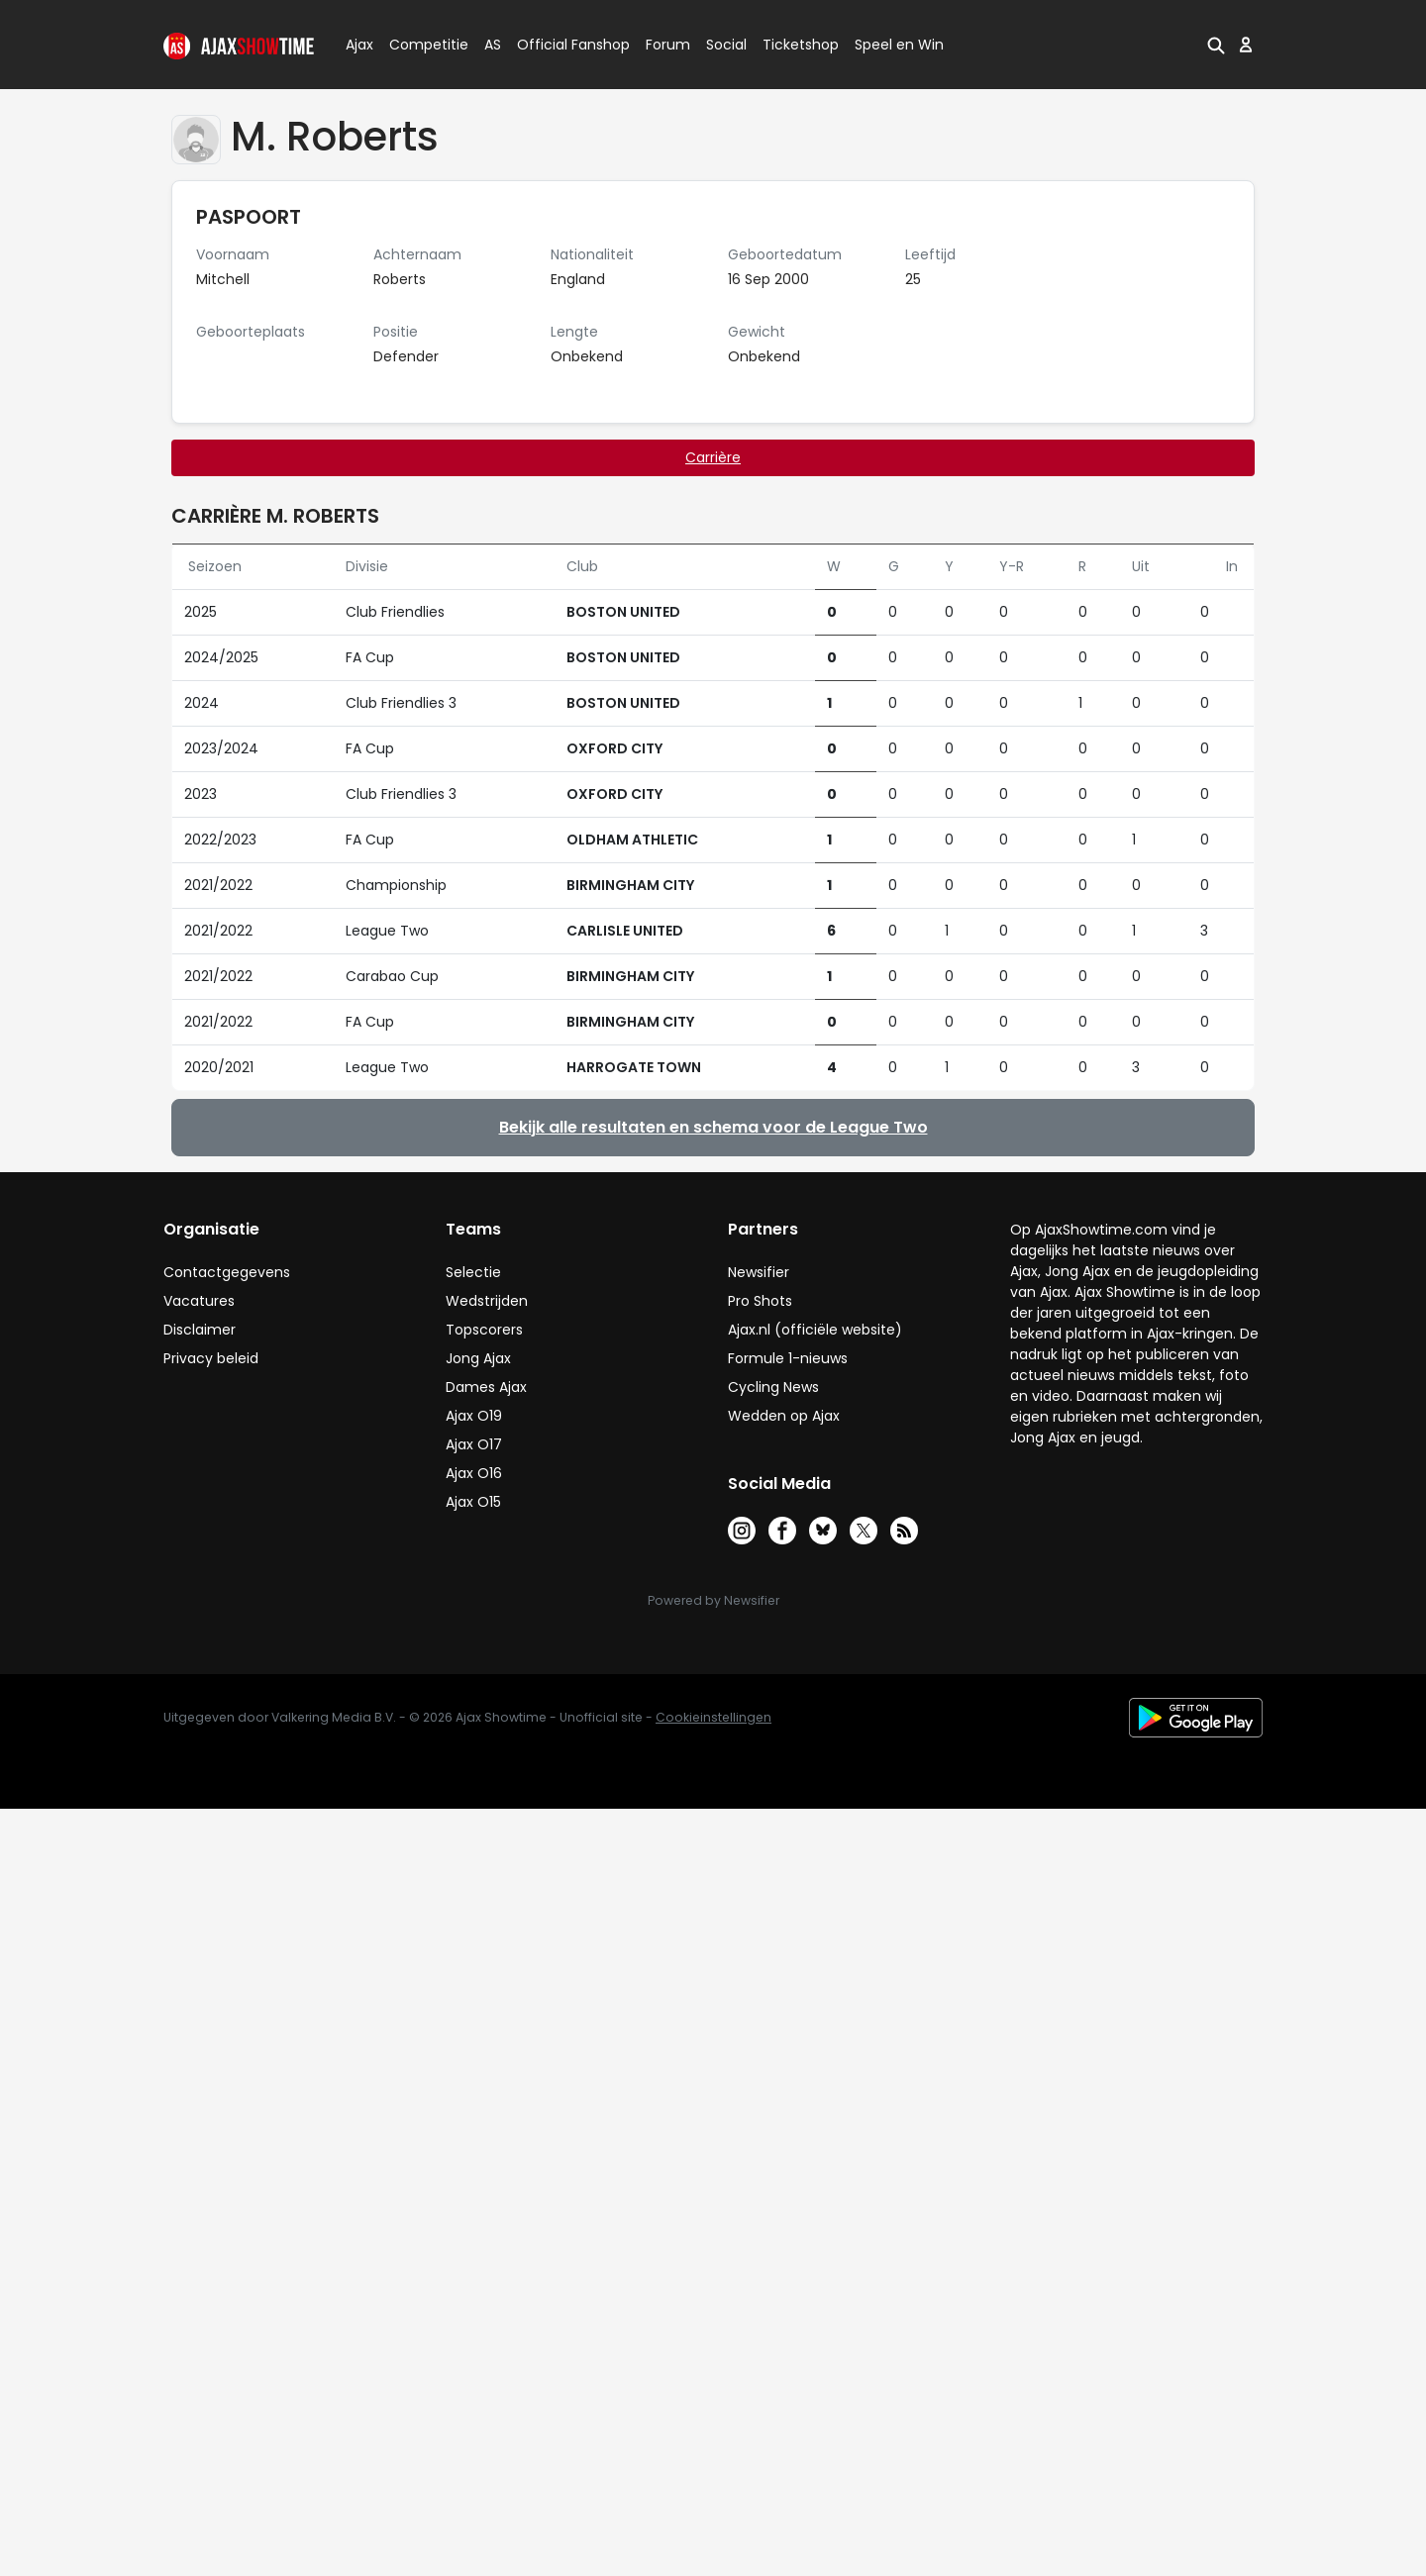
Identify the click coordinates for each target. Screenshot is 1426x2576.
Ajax (358, 44)
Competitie (421, 44)
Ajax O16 (474, 1473)
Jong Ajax (478, 1358)
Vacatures (199, 1301)
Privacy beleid (210, 1358)
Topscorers (484, 1329)
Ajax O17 (474, 1444)
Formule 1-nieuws (788, 1358)
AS (492, 44)
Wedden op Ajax (784, 1416)
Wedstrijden (487, 1301)
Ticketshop (801, 44)
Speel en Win (899, 44)
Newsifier (758, 1272)
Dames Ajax (486, 1387)
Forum (668, 44)
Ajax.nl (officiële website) (815, 1329)
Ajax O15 (473, 1502)
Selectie (473, 1272)
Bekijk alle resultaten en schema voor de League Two (713, 1127)
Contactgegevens (226, 1272)
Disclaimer (199, 1329)
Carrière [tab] (713, 457)
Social (723, 44)
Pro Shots (760, 1301)
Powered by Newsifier (713, 1600)
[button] (1216, 44)
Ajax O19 (474, 1416)
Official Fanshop (561, 44)
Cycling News (773, 1387)
